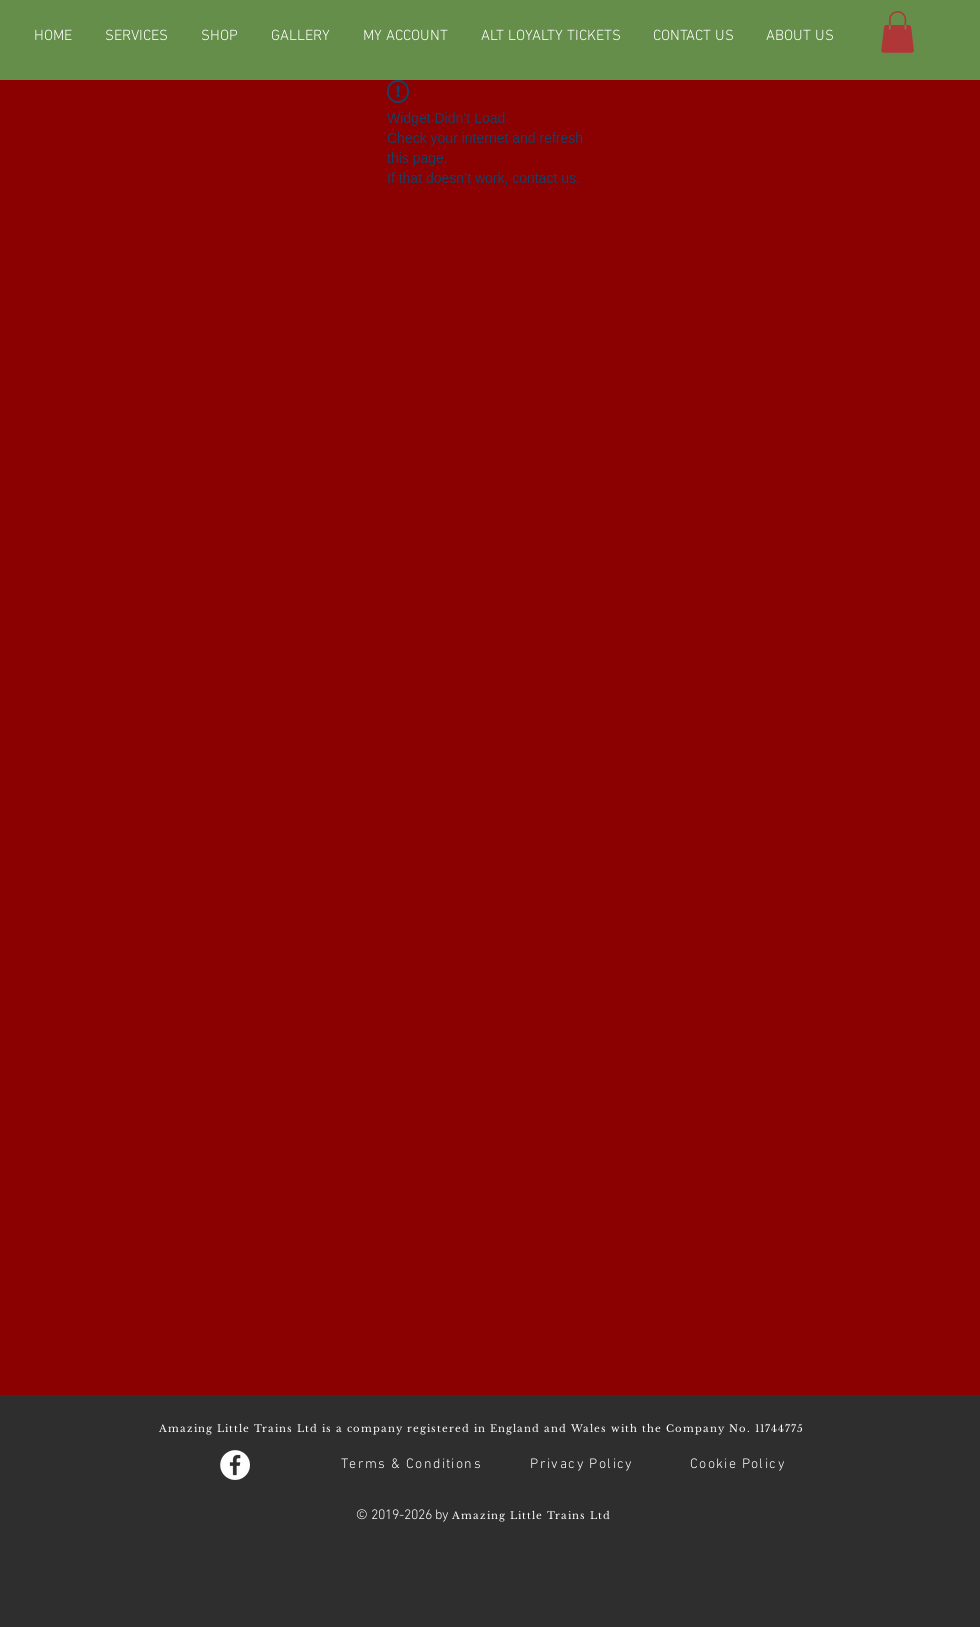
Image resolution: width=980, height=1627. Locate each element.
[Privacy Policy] (584, 1465)
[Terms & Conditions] (413, 1465)
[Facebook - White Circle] (235, 1465)
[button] (897, 32)
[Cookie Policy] (740, 1465)
